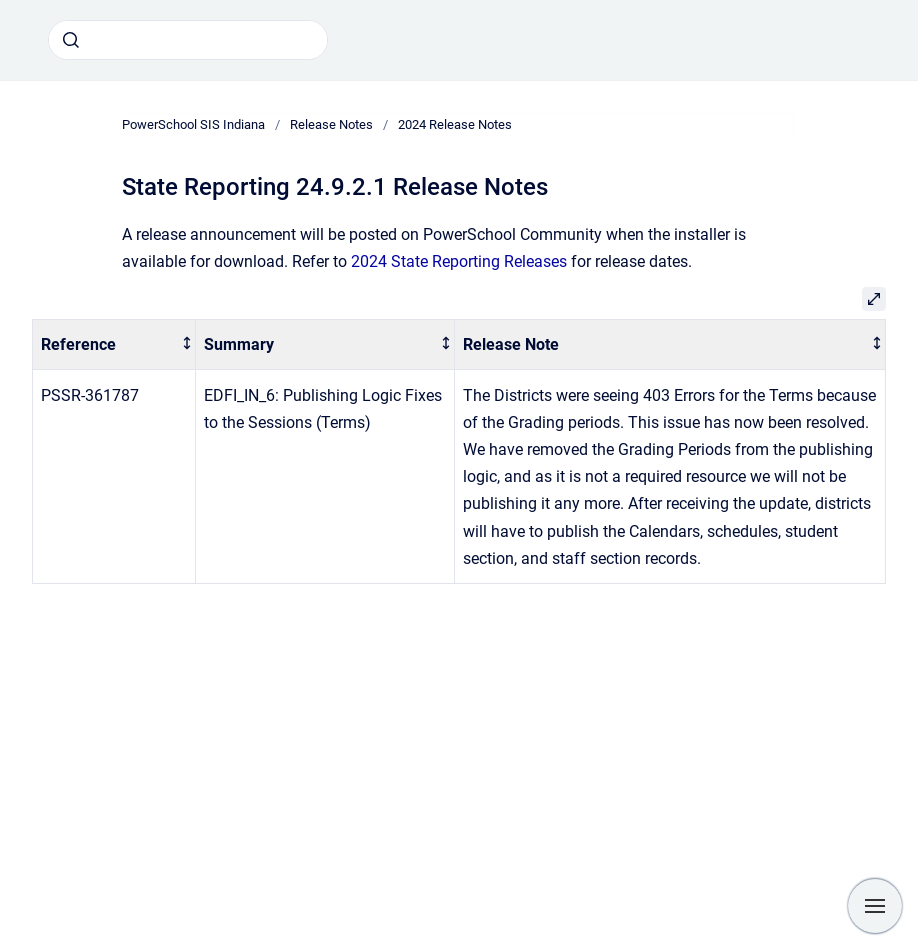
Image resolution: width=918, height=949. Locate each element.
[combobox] (188, 40)
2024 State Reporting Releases (459, 261)
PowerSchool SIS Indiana (193, 124)
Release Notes (331, 124)
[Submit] (71, 40)
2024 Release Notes (455, 124)
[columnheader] (114, 344)
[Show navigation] (875, 906)
